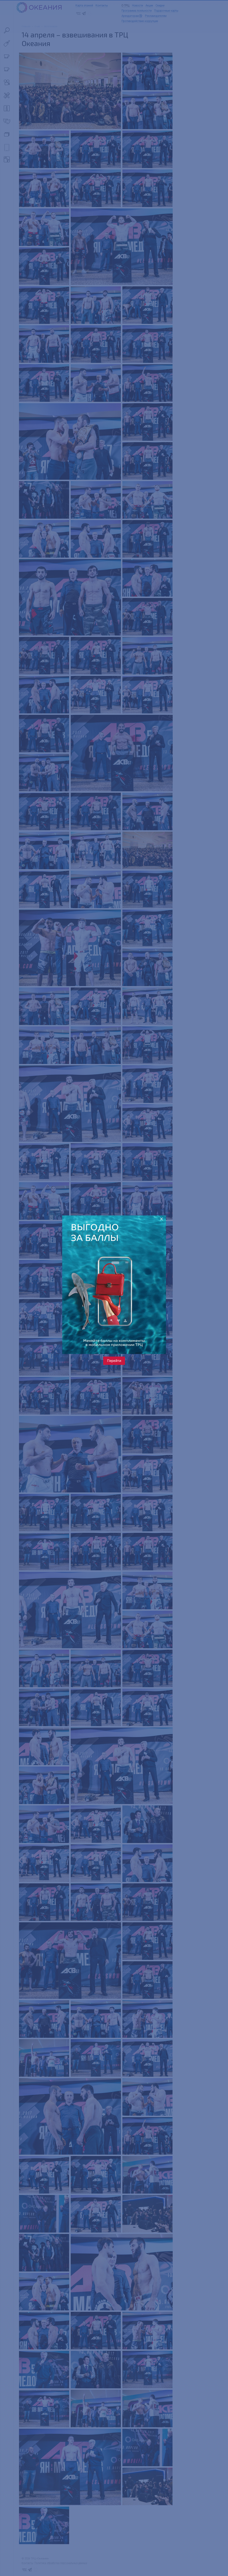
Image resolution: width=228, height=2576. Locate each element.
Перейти (114, 1361)
